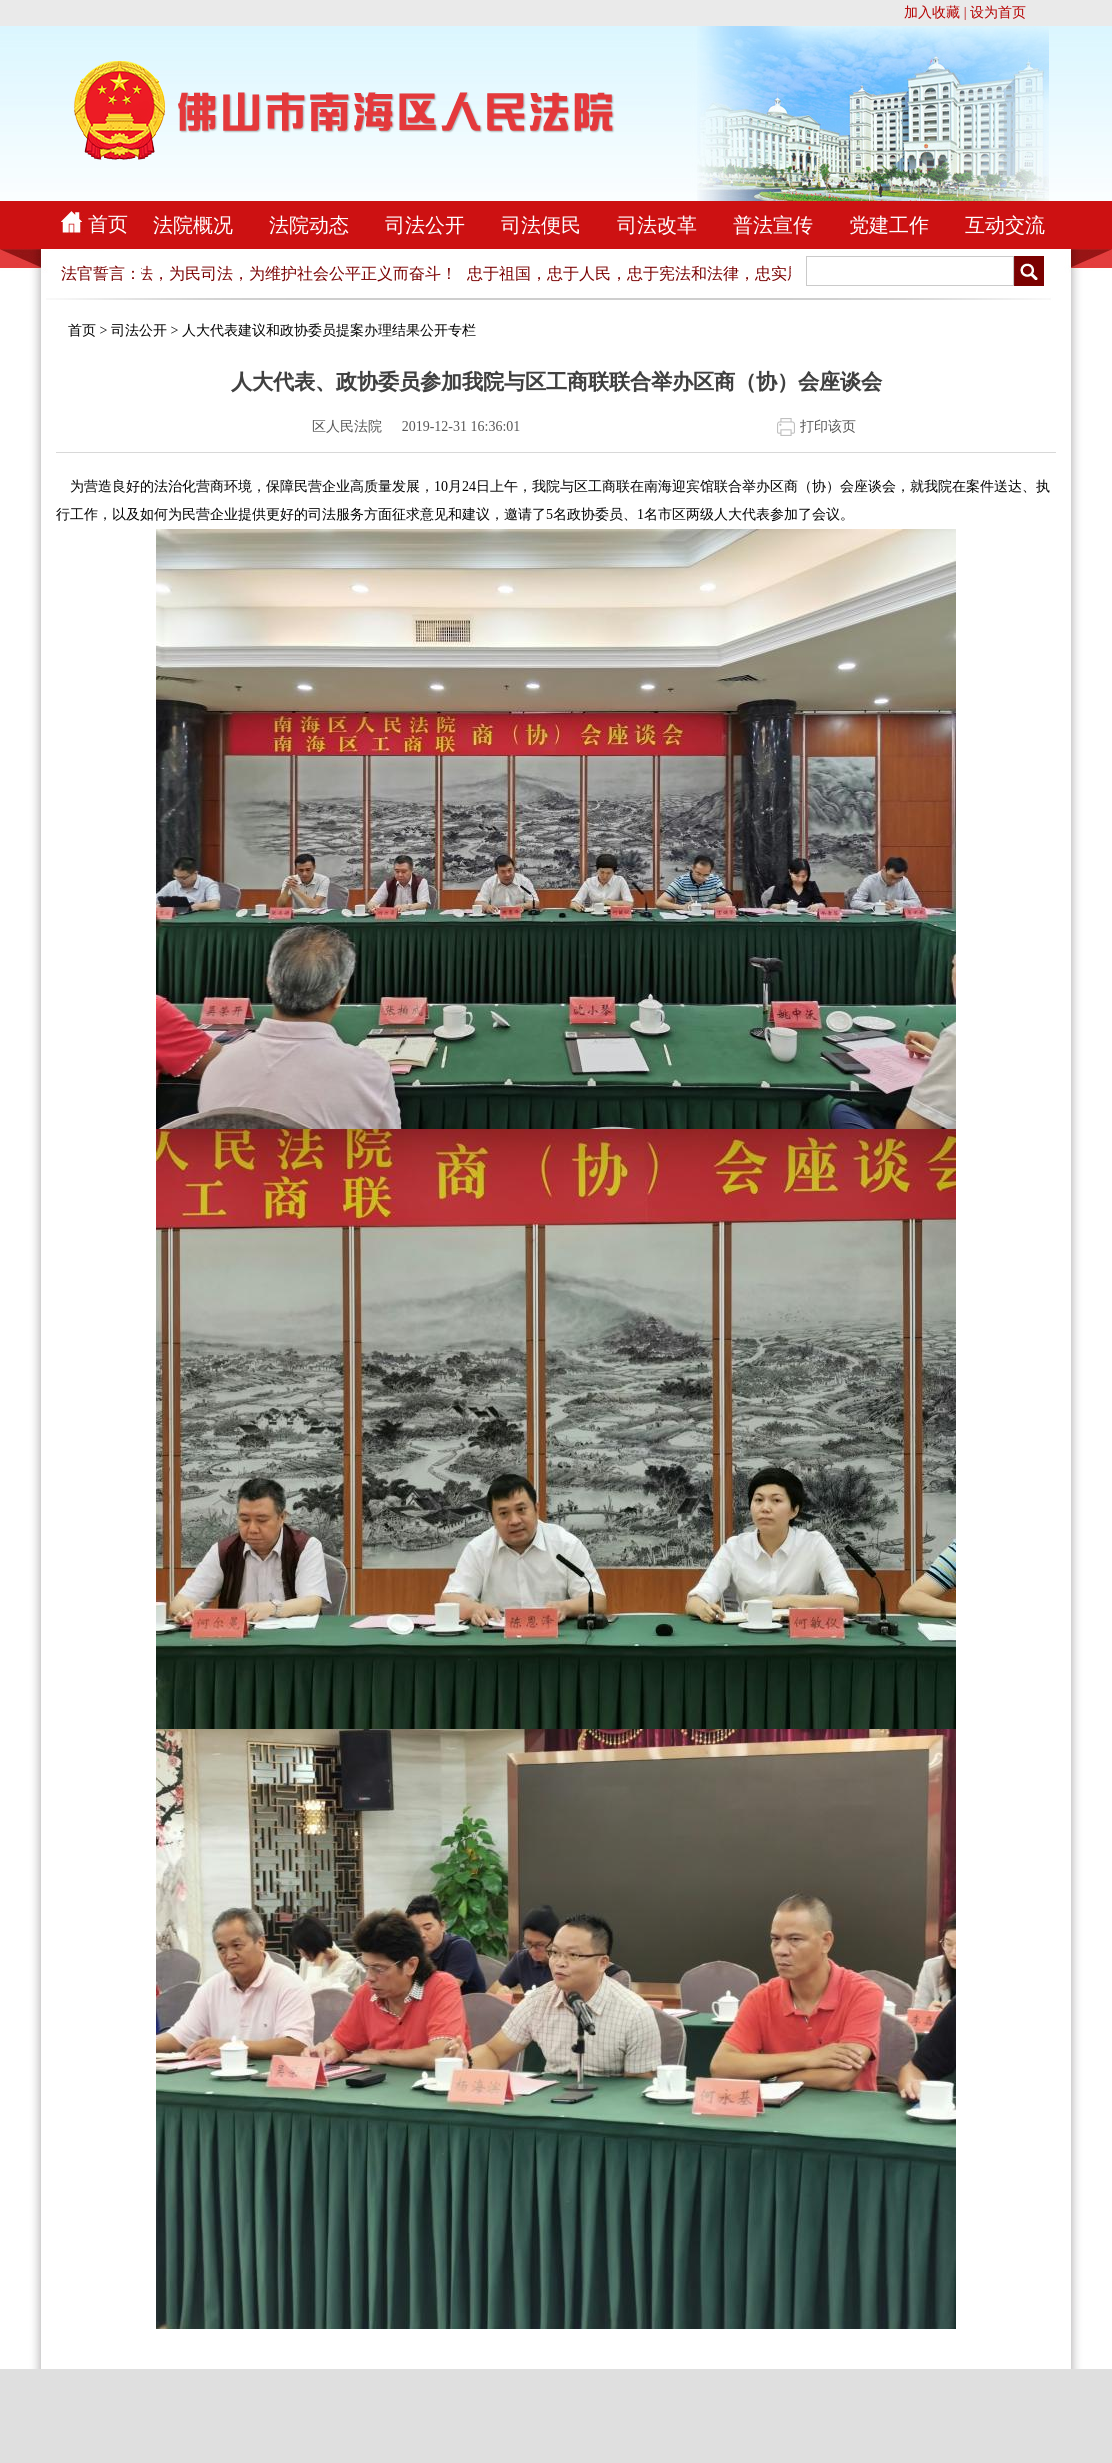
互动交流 (1005, 225)
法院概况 (193, 225)
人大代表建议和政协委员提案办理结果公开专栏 (329, 330)
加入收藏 (932, 12)
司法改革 (657, 225)
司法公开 (425, 225)
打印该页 (828, 426)
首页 (108, 224)
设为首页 (998, 12)
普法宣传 (773, 225)
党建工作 (889, 225)
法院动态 (309, 225)
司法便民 (541, 225)
